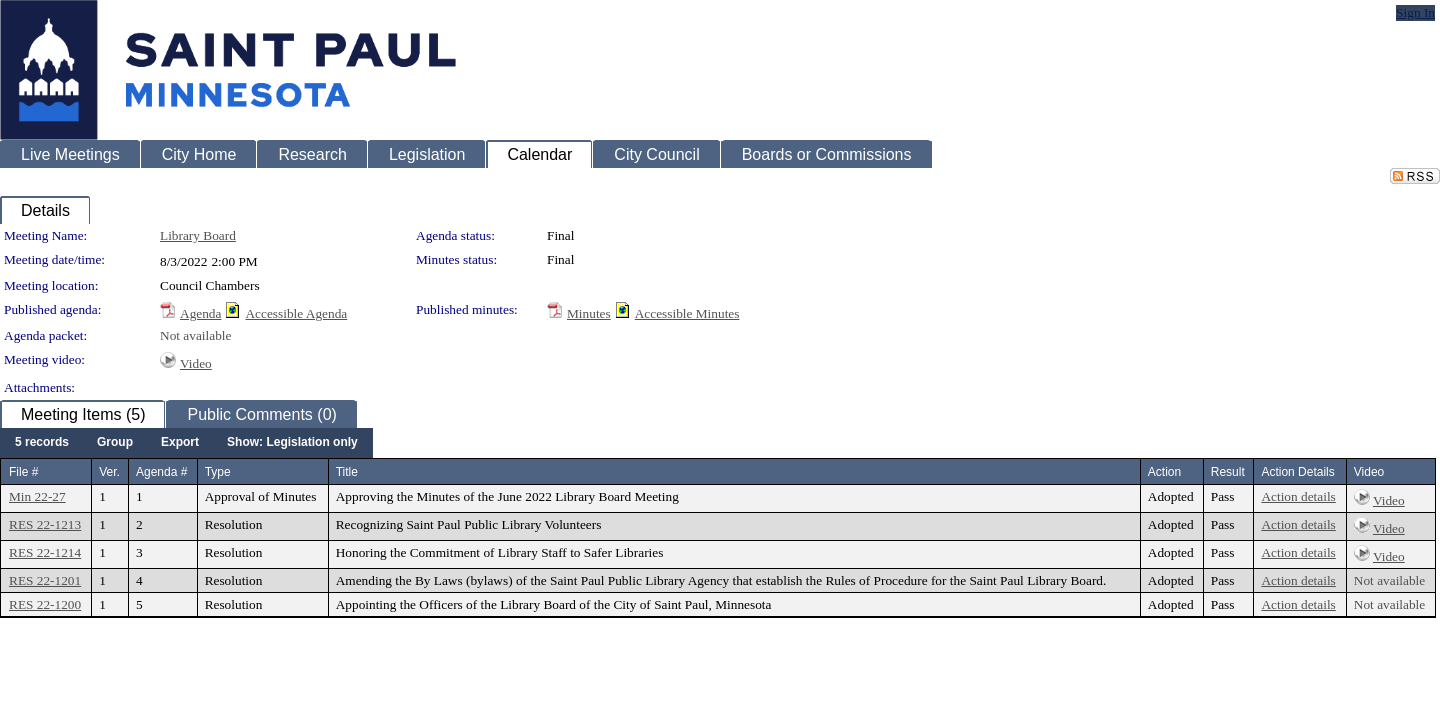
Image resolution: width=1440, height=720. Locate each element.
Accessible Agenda (296, 313)
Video (196, 363)
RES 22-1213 (45, 524)
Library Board (198, 235)
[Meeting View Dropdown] (292, 443)
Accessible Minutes (687, 313)
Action (1164, 472)
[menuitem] (42, 443)
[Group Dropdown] (115, 443)
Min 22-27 (37, 496)
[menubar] (186, 443)
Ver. (109, 472)
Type (218, 472)
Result (1228, 472)
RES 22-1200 (45, 604)
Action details (1298, 496)
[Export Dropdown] (180, 443)
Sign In (1415, 12)
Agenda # (161, 472)
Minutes (589, 313)
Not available (195, 335)
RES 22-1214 (45, 552)
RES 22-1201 (45, 580)
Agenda (200, 313)
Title (347, 472)
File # (23, 472)
